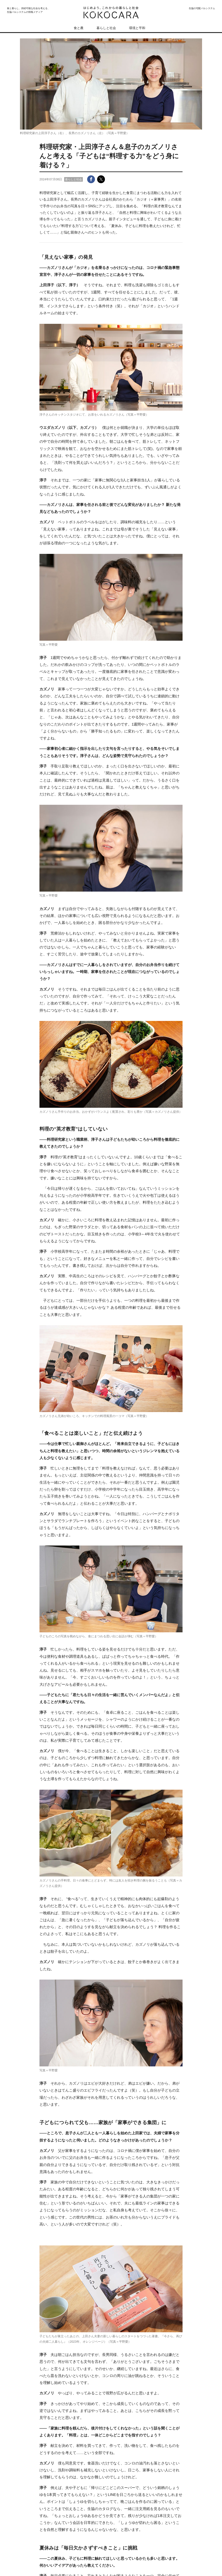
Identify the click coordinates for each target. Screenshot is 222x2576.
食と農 (78, 28)
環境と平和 (137, 28)
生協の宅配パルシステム (202, 8)
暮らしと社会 (106, 28)
